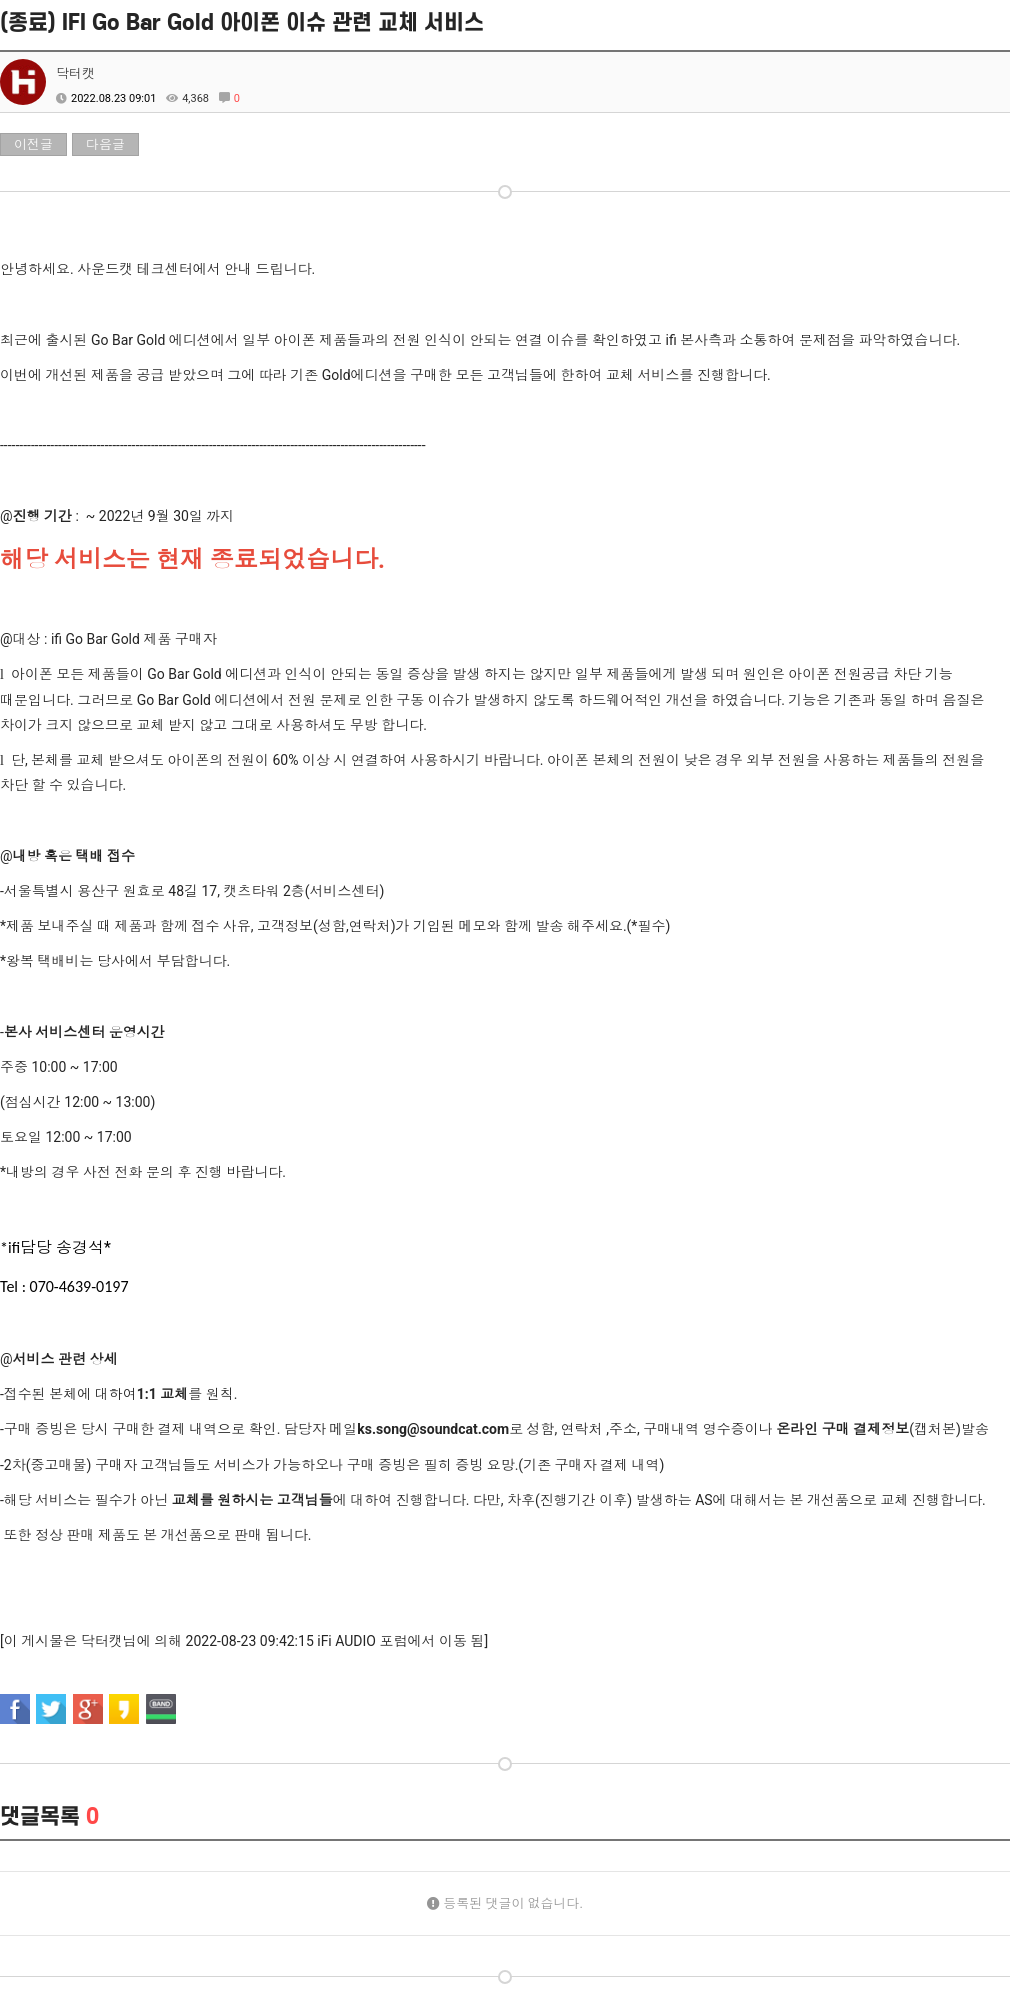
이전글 (33, 144)
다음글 (105, 144)
